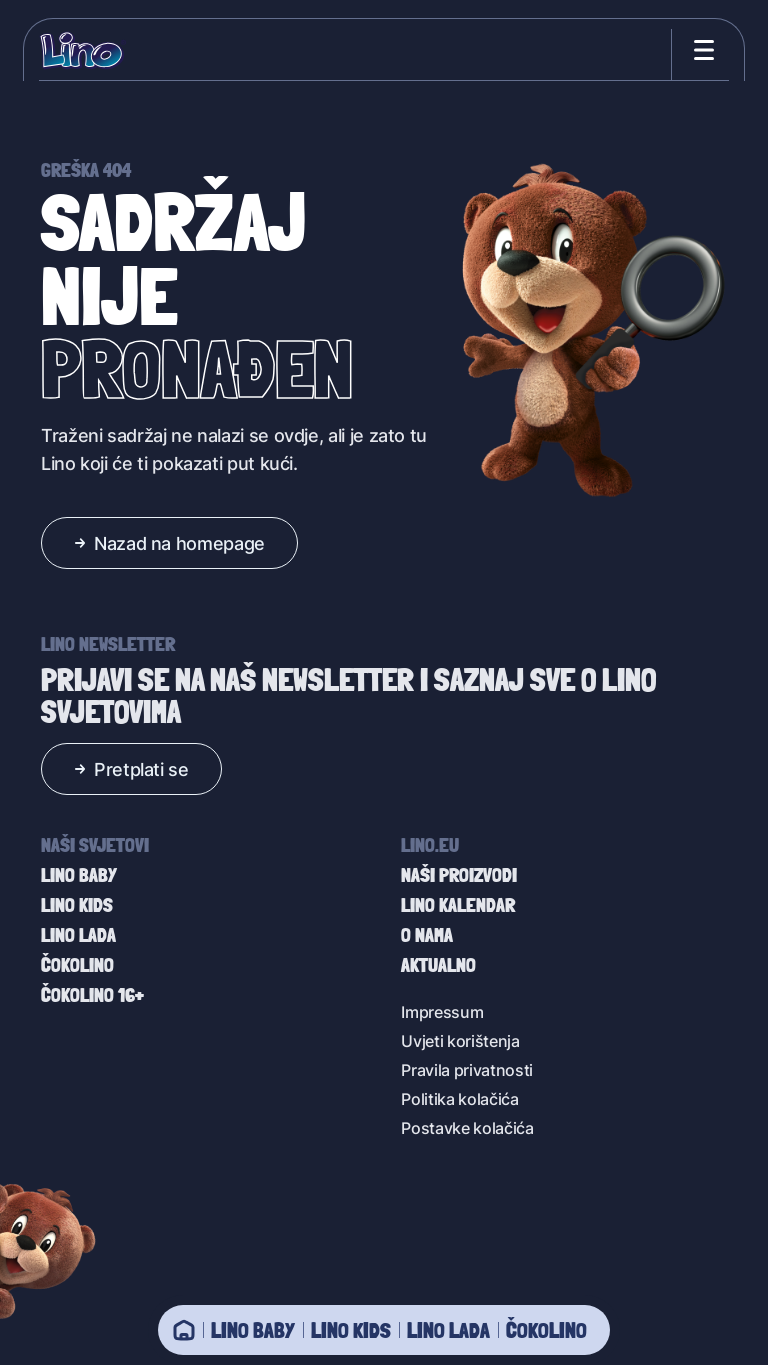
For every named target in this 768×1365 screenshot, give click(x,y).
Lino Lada (448, 1330)
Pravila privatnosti (467, 1069)
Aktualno (438, 965)
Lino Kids (351, 1330)
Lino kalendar (458, 905)
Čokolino (546, 1330)
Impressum (442, 1011)
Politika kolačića (460, 1098)
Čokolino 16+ (92, 995)
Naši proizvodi (459, 875)
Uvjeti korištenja (460, 1040)
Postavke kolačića (467, 1127)
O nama (427, 935)
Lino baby (253, 1330)
